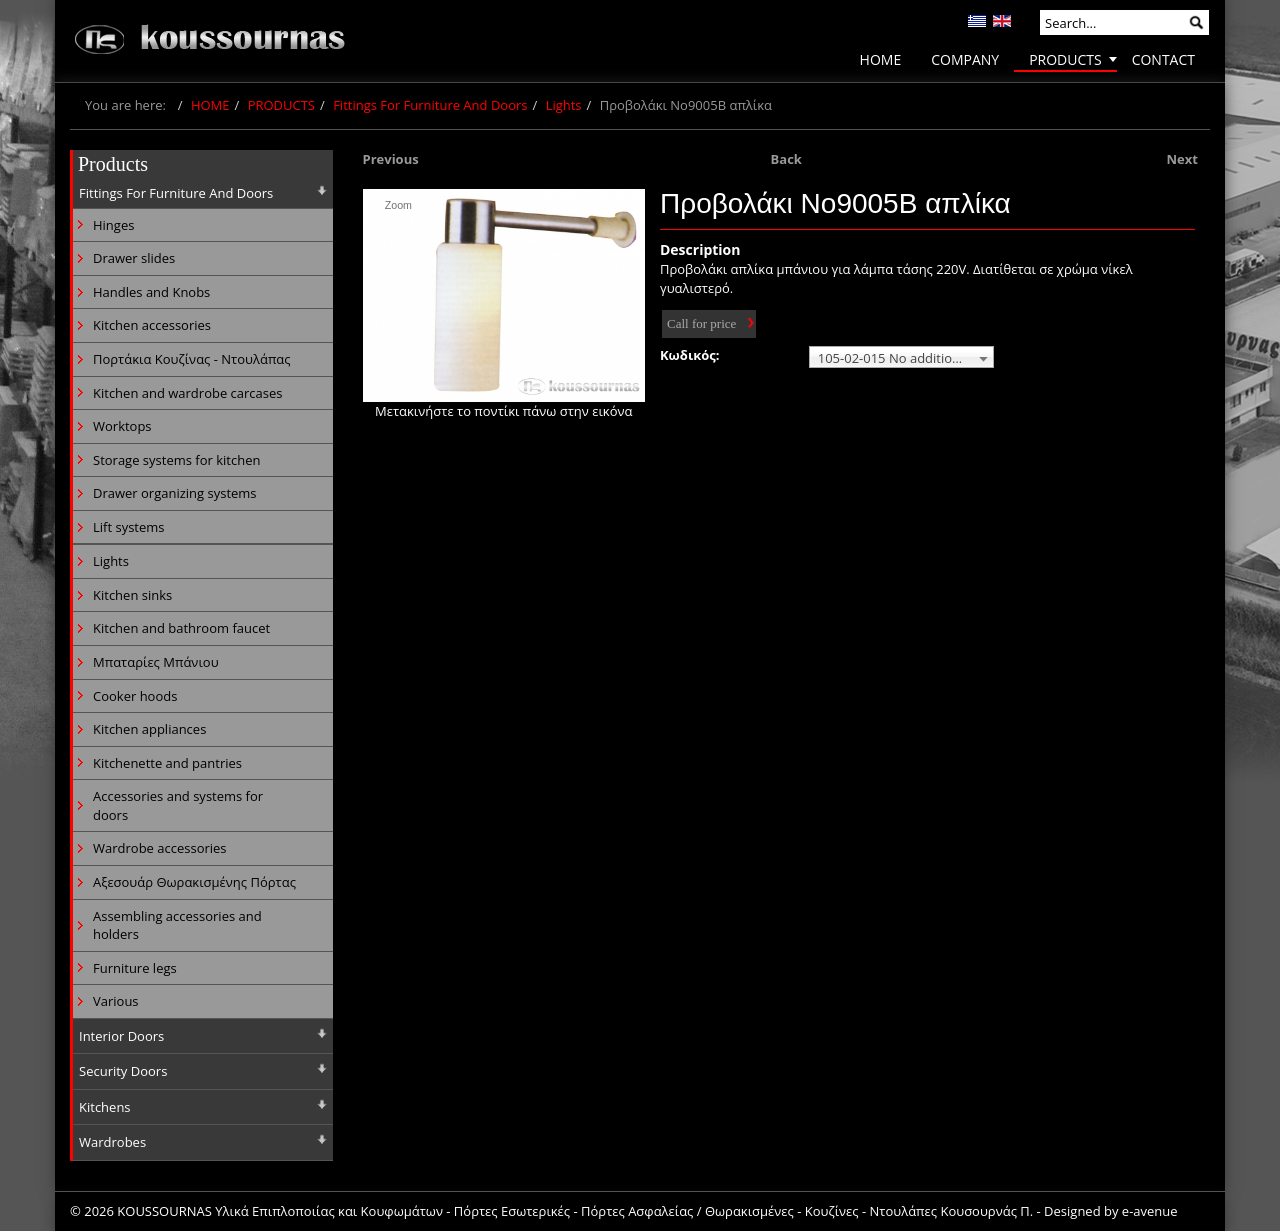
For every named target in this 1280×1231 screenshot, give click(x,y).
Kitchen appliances (149, 729)
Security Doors (123, 1071)
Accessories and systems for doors (178, 805)
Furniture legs (135, 968)
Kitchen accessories (152, 325)
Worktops (122, 426)
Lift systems (129, 527)
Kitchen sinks (132, 595)
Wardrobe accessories (160, 848)
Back (786, 159)
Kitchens (105, 1107)
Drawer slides (134, 258)
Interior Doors (121, 1036)
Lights (564, 105)
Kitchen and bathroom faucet (181, 628)
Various (116, 1001)
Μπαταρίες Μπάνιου (156, 662)
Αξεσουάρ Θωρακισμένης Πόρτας (194, 882)
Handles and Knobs (151, 292)
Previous (391, 159)
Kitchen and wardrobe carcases (187, 393)
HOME (210, 105)
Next (1182, 159)
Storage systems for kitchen (176, 460)
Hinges (113, 225)
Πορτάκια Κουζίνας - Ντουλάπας (192, 359)
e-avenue (1150, 1211)
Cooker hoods (135, 696)
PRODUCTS (281, 105)
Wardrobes (112, 1142)
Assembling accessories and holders (177, 925)
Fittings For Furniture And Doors (430, 105)
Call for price (701, 323)
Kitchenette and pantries (167, 763)
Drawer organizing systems (175, 493)
